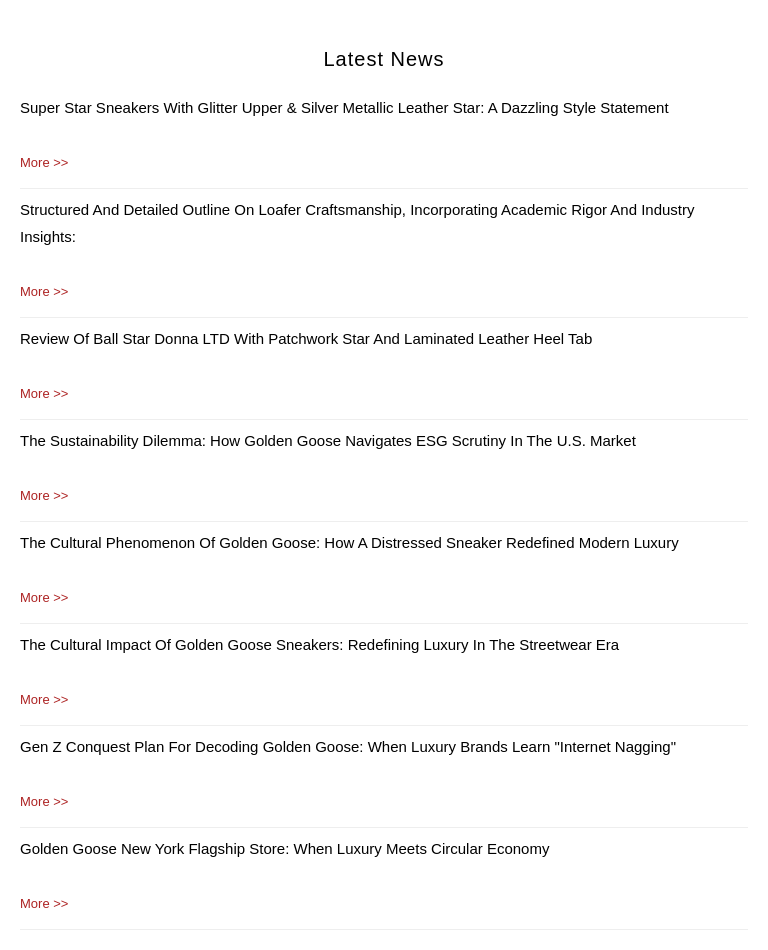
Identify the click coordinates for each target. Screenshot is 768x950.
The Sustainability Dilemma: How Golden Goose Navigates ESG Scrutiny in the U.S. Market (328, 440)
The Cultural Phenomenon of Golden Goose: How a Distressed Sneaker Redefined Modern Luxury (349, 542)
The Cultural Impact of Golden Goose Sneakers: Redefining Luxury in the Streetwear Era (319, 644)
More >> (44, 162)
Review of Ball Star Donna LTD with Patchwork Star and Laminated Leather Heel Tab (306, 338)
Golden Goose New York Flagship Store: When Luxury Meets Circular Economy (284, 848)
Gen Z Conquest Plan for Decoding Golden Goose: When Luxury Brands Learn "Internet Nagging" (348, 746)
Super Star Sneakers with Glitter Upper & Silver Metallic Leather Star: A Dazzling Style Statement (344, 107)
